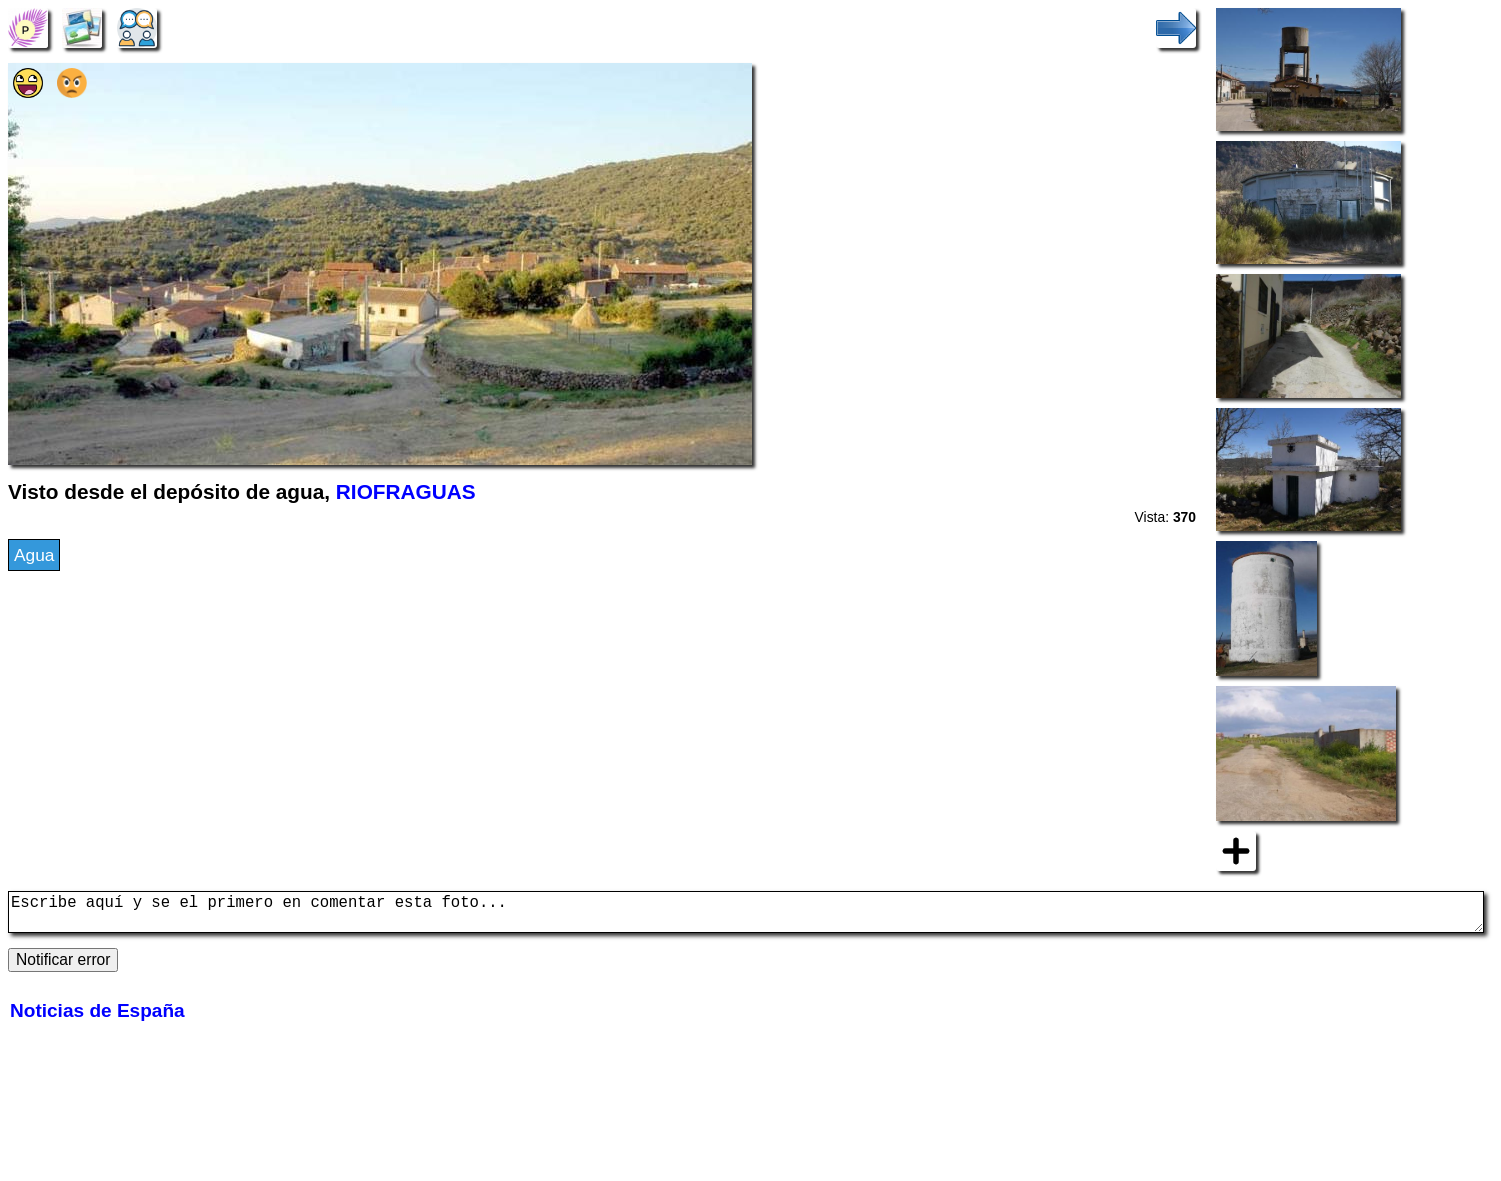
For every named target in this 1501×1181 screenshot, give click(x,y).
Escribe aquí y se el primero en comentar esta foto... (746, 916)
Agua (34, 555)
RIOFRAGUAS (406, 491)
